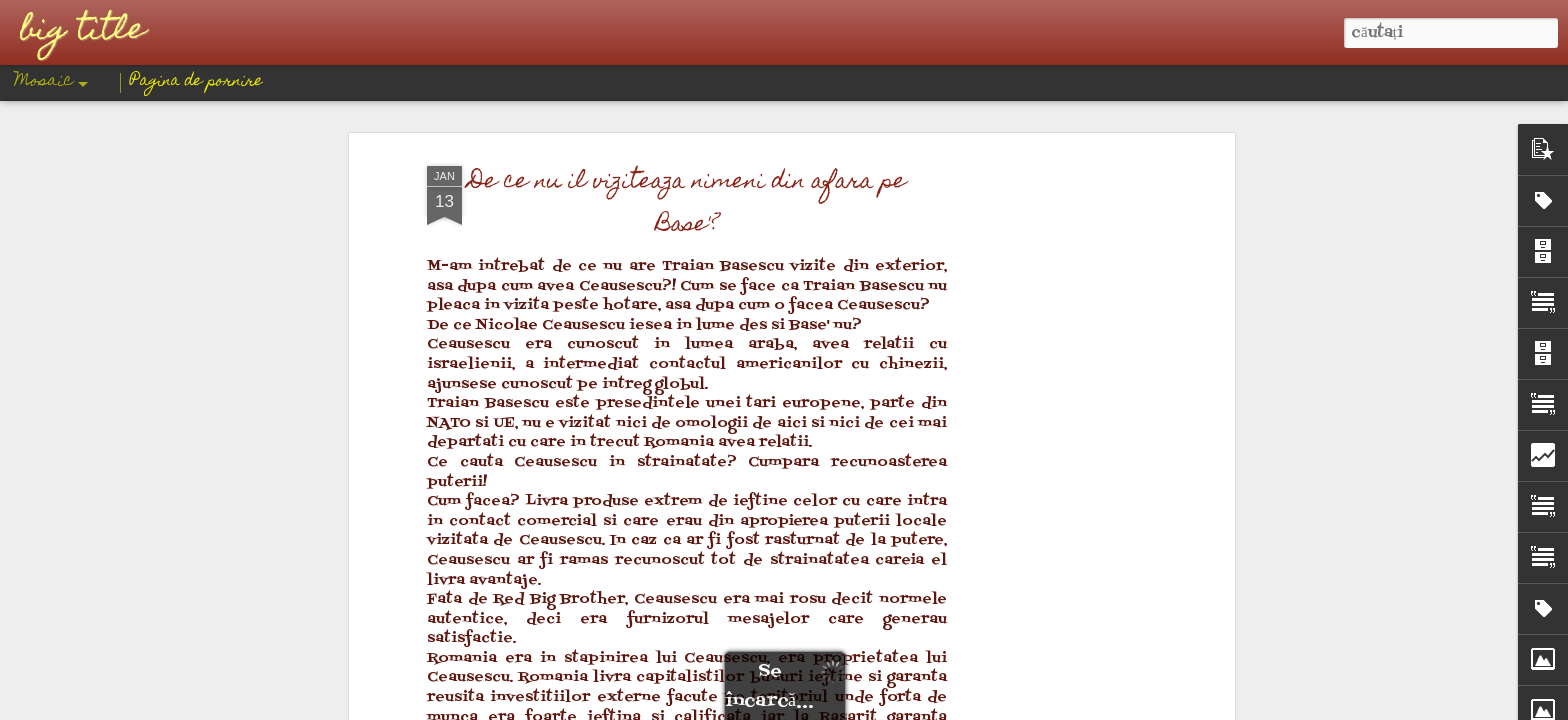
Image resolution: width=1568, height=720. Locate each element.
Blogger (866, 706)
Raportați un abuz (935, 706)
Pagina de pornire (196, 82)
